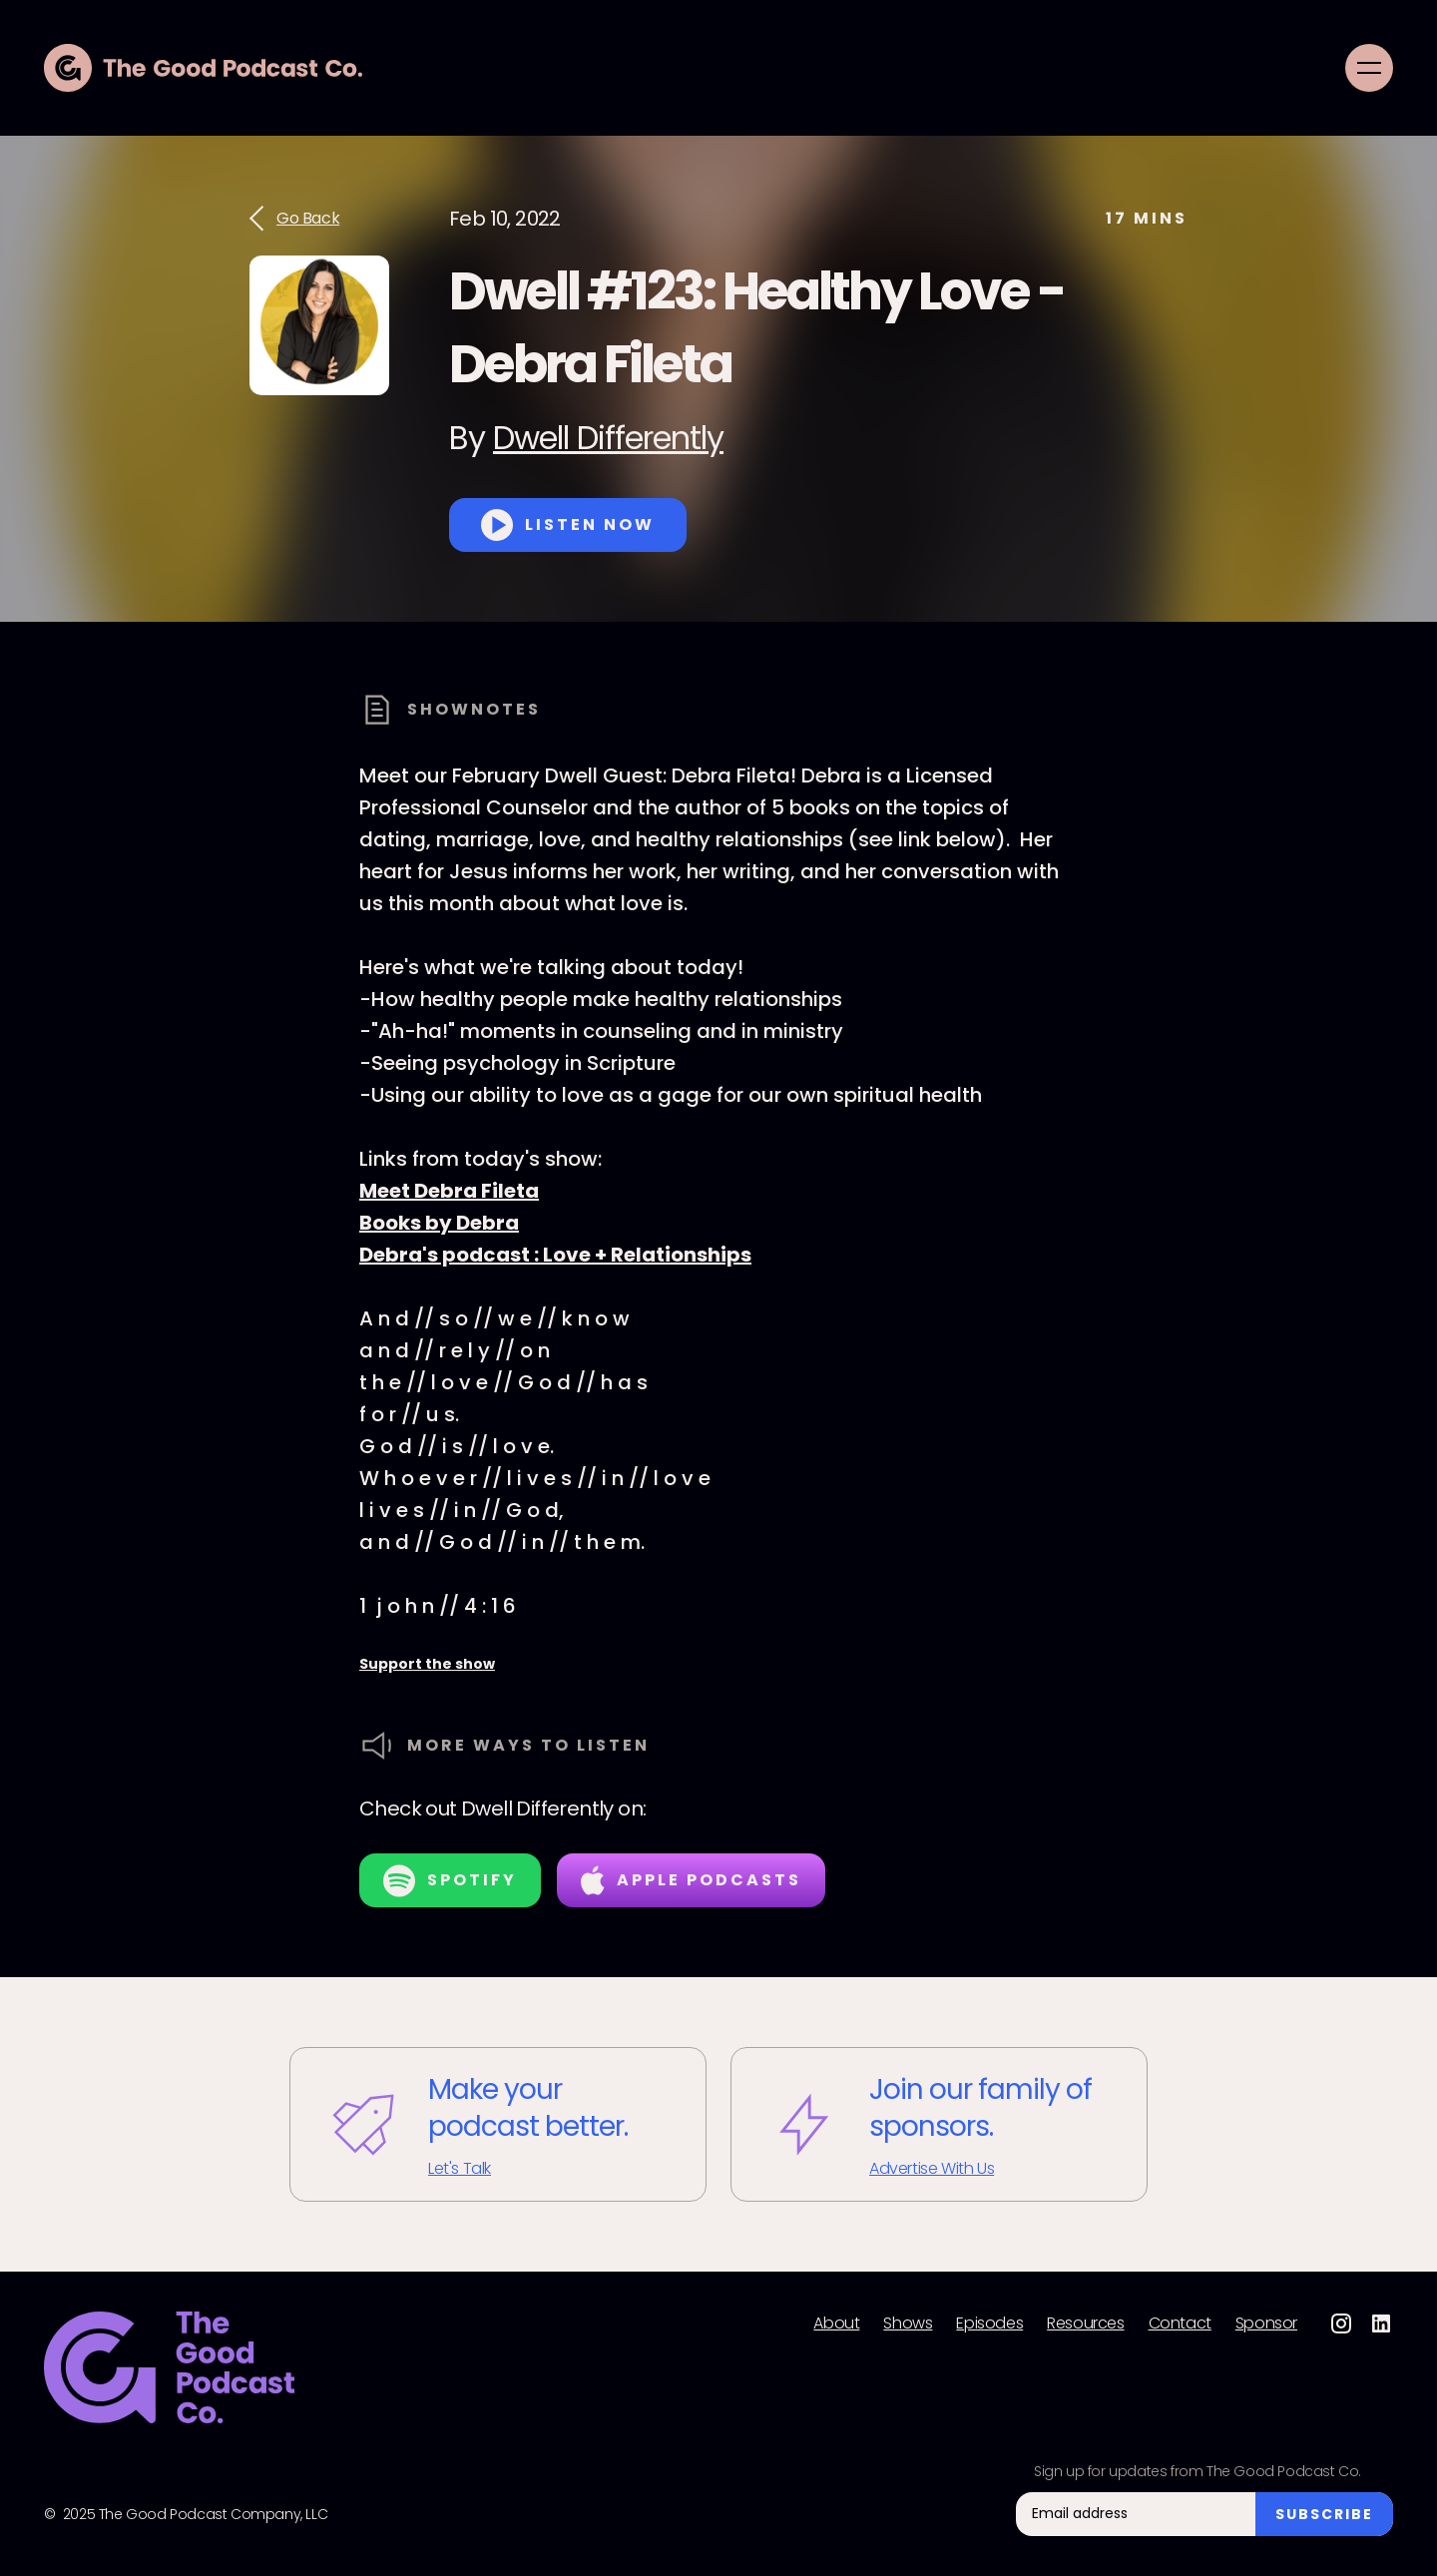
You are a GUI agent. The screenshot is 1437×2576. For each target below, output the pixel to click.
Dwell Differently (608, 437)
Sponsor (1266, 2323)
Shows (907, 2323)
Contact (1180, 2323)
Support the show (427, 1664)
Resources (1085, 2323)
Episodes (989, 2323)
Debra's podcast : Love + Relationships (555, 1255)
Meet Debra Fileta (449, 1191)
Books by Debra (439, 1223)
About (836, 2323)
